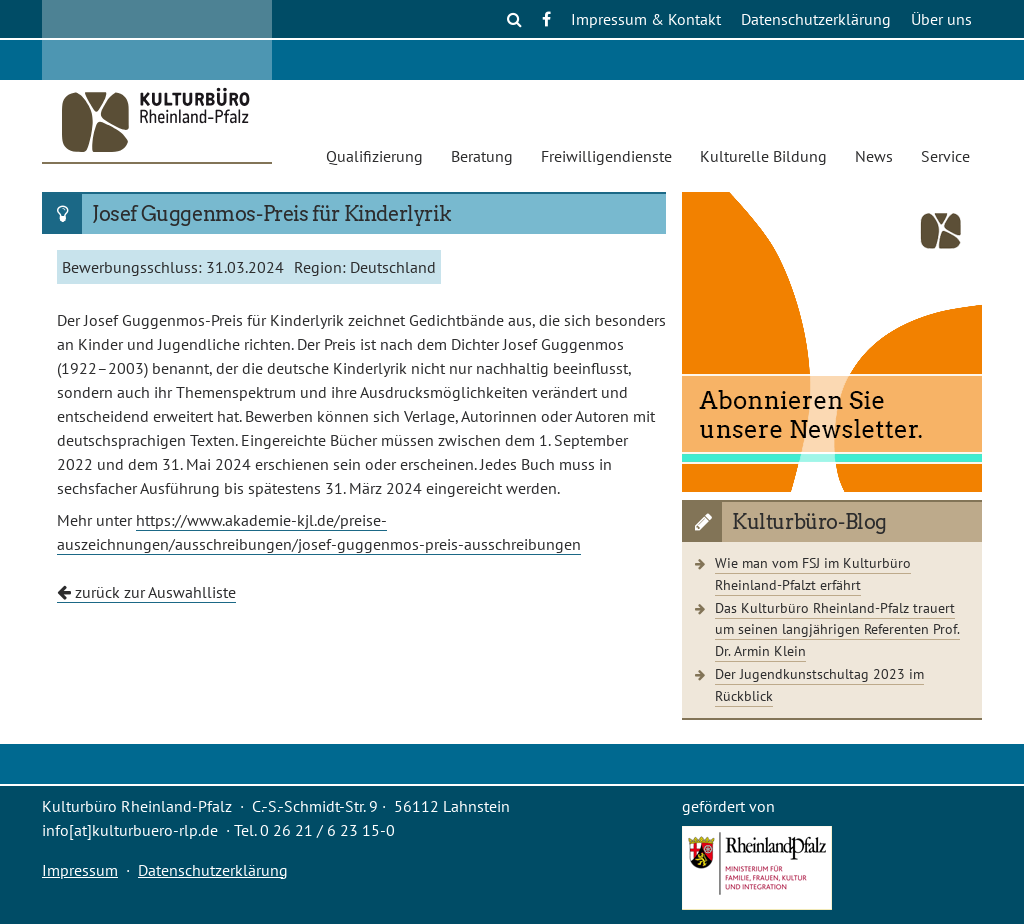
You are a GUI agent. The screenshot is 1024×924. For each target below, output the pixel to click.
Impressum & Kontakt (646, 19)
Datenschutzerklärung (816, 19)
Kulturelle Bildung (763, 156)
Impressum (80, 870)
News (874, 156)
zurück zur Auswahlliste (146, 592)
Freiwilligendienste (606, 156)
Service (945, 156)
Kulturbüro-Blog (809, 522)
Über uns (941, 19)
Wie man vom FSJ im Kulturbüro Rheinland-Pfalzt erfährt (813, 573)
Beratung (482, 156)
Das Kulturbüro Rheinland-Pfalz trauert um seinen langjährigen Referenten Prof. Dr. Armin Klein (837, 629)
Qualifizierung (374, 156)
